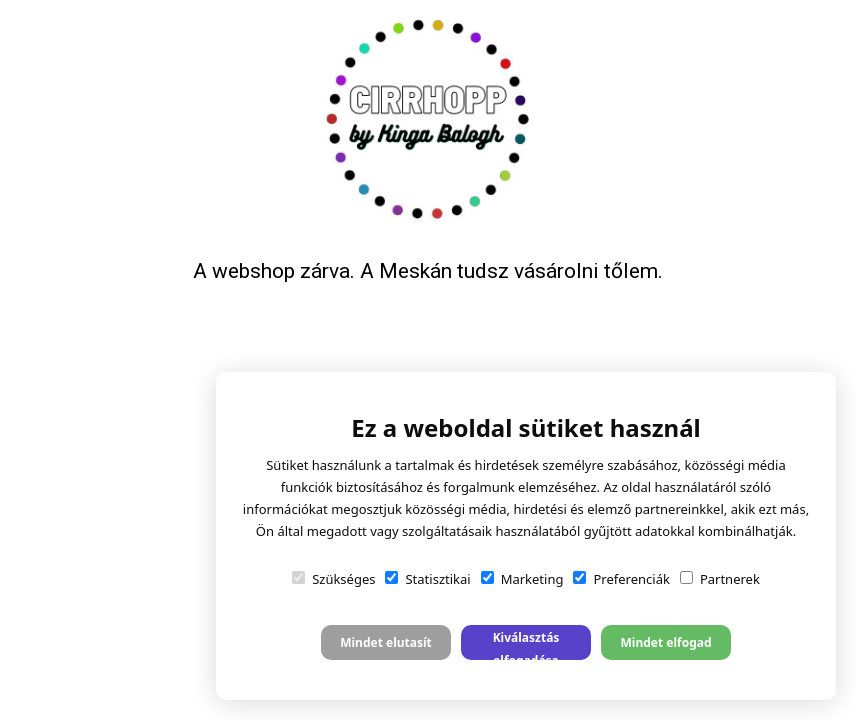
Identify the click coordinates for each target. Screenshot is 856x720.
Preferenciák (621, 579)
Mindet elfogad (665, 642)
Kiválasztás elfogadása (526, 644)
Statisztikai (427, 579)
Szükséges (333, 579)
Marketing (522, 579)
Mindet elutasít (386, 642)
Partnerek (720, 579)
